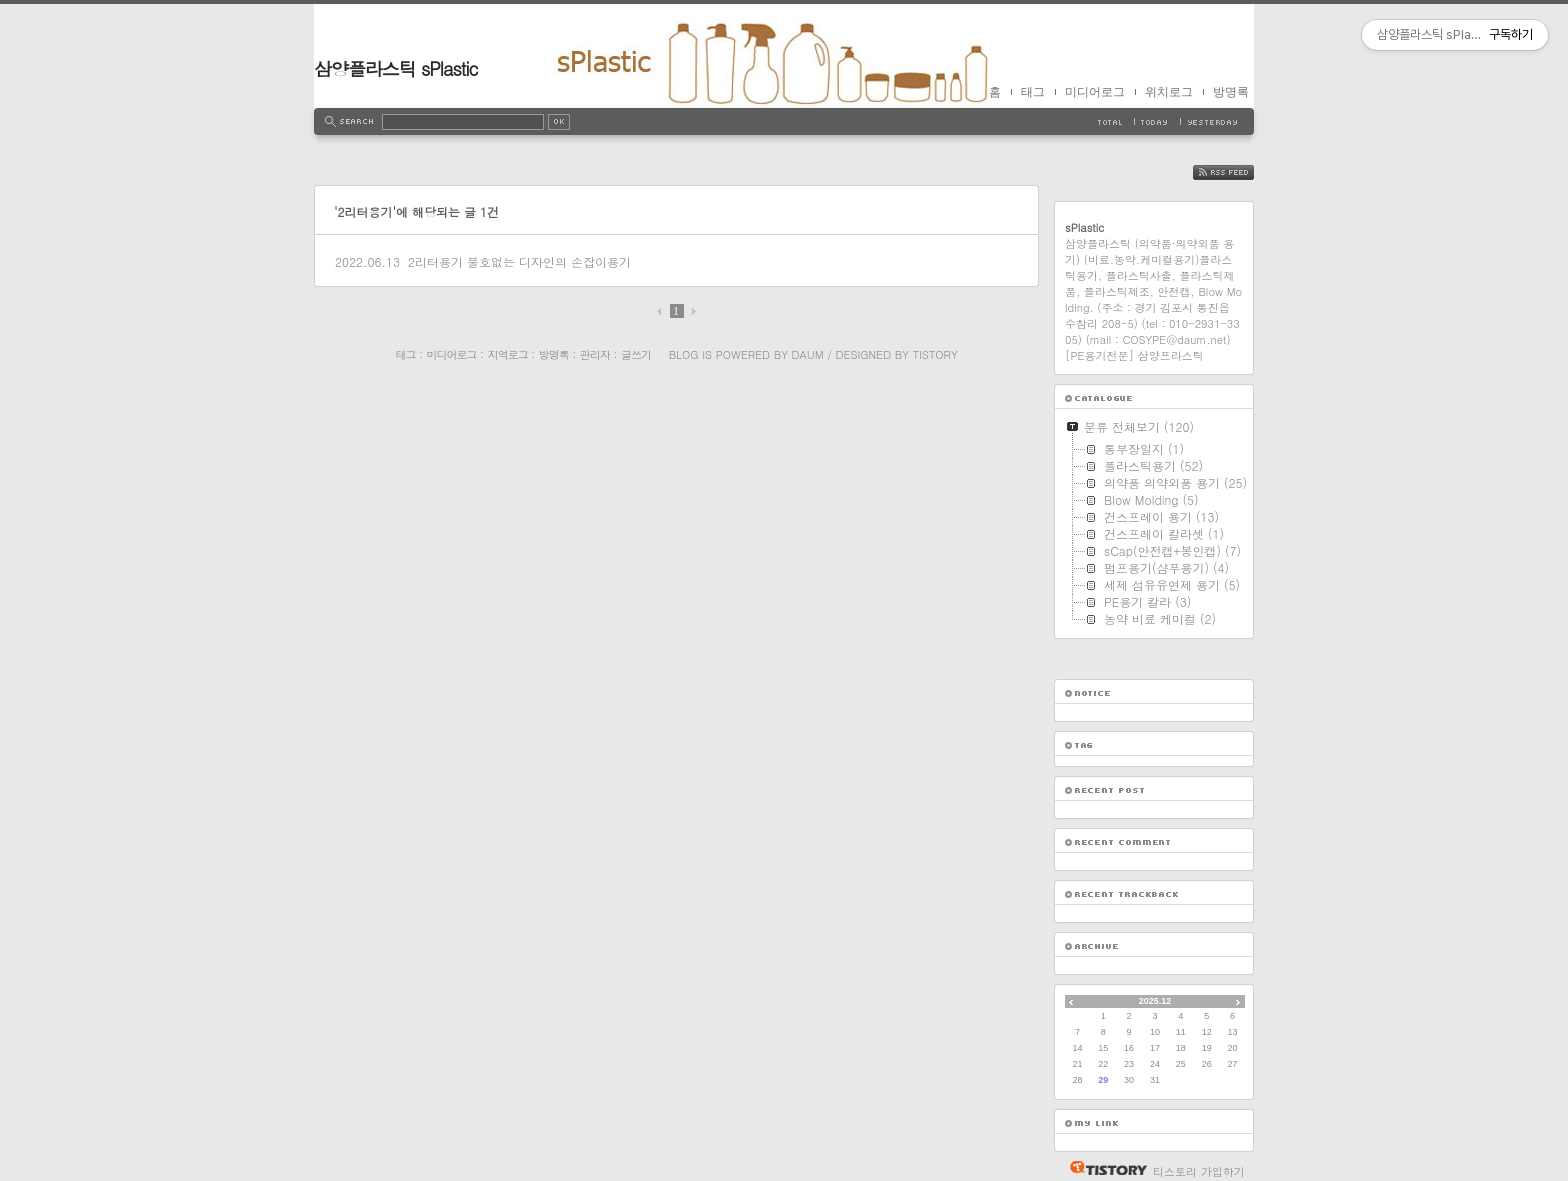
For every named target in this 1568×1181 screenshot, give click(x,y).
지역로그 (508, 354)
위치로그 (1169, 92)
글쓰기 (636, 354)
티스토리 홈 (1103, 1168)
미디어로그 (1095, 92)
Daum (808, 354)
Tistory (935, 354)
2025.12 (1155, 1001)
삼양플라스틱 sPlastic (396, 68)
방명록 (1231, 92)
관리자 (595, 354)
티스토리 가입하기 (1199, 1171)
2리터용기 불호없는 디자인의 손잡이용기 (519, 261)
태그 (1033, 92)
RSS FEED (1238, 172)
